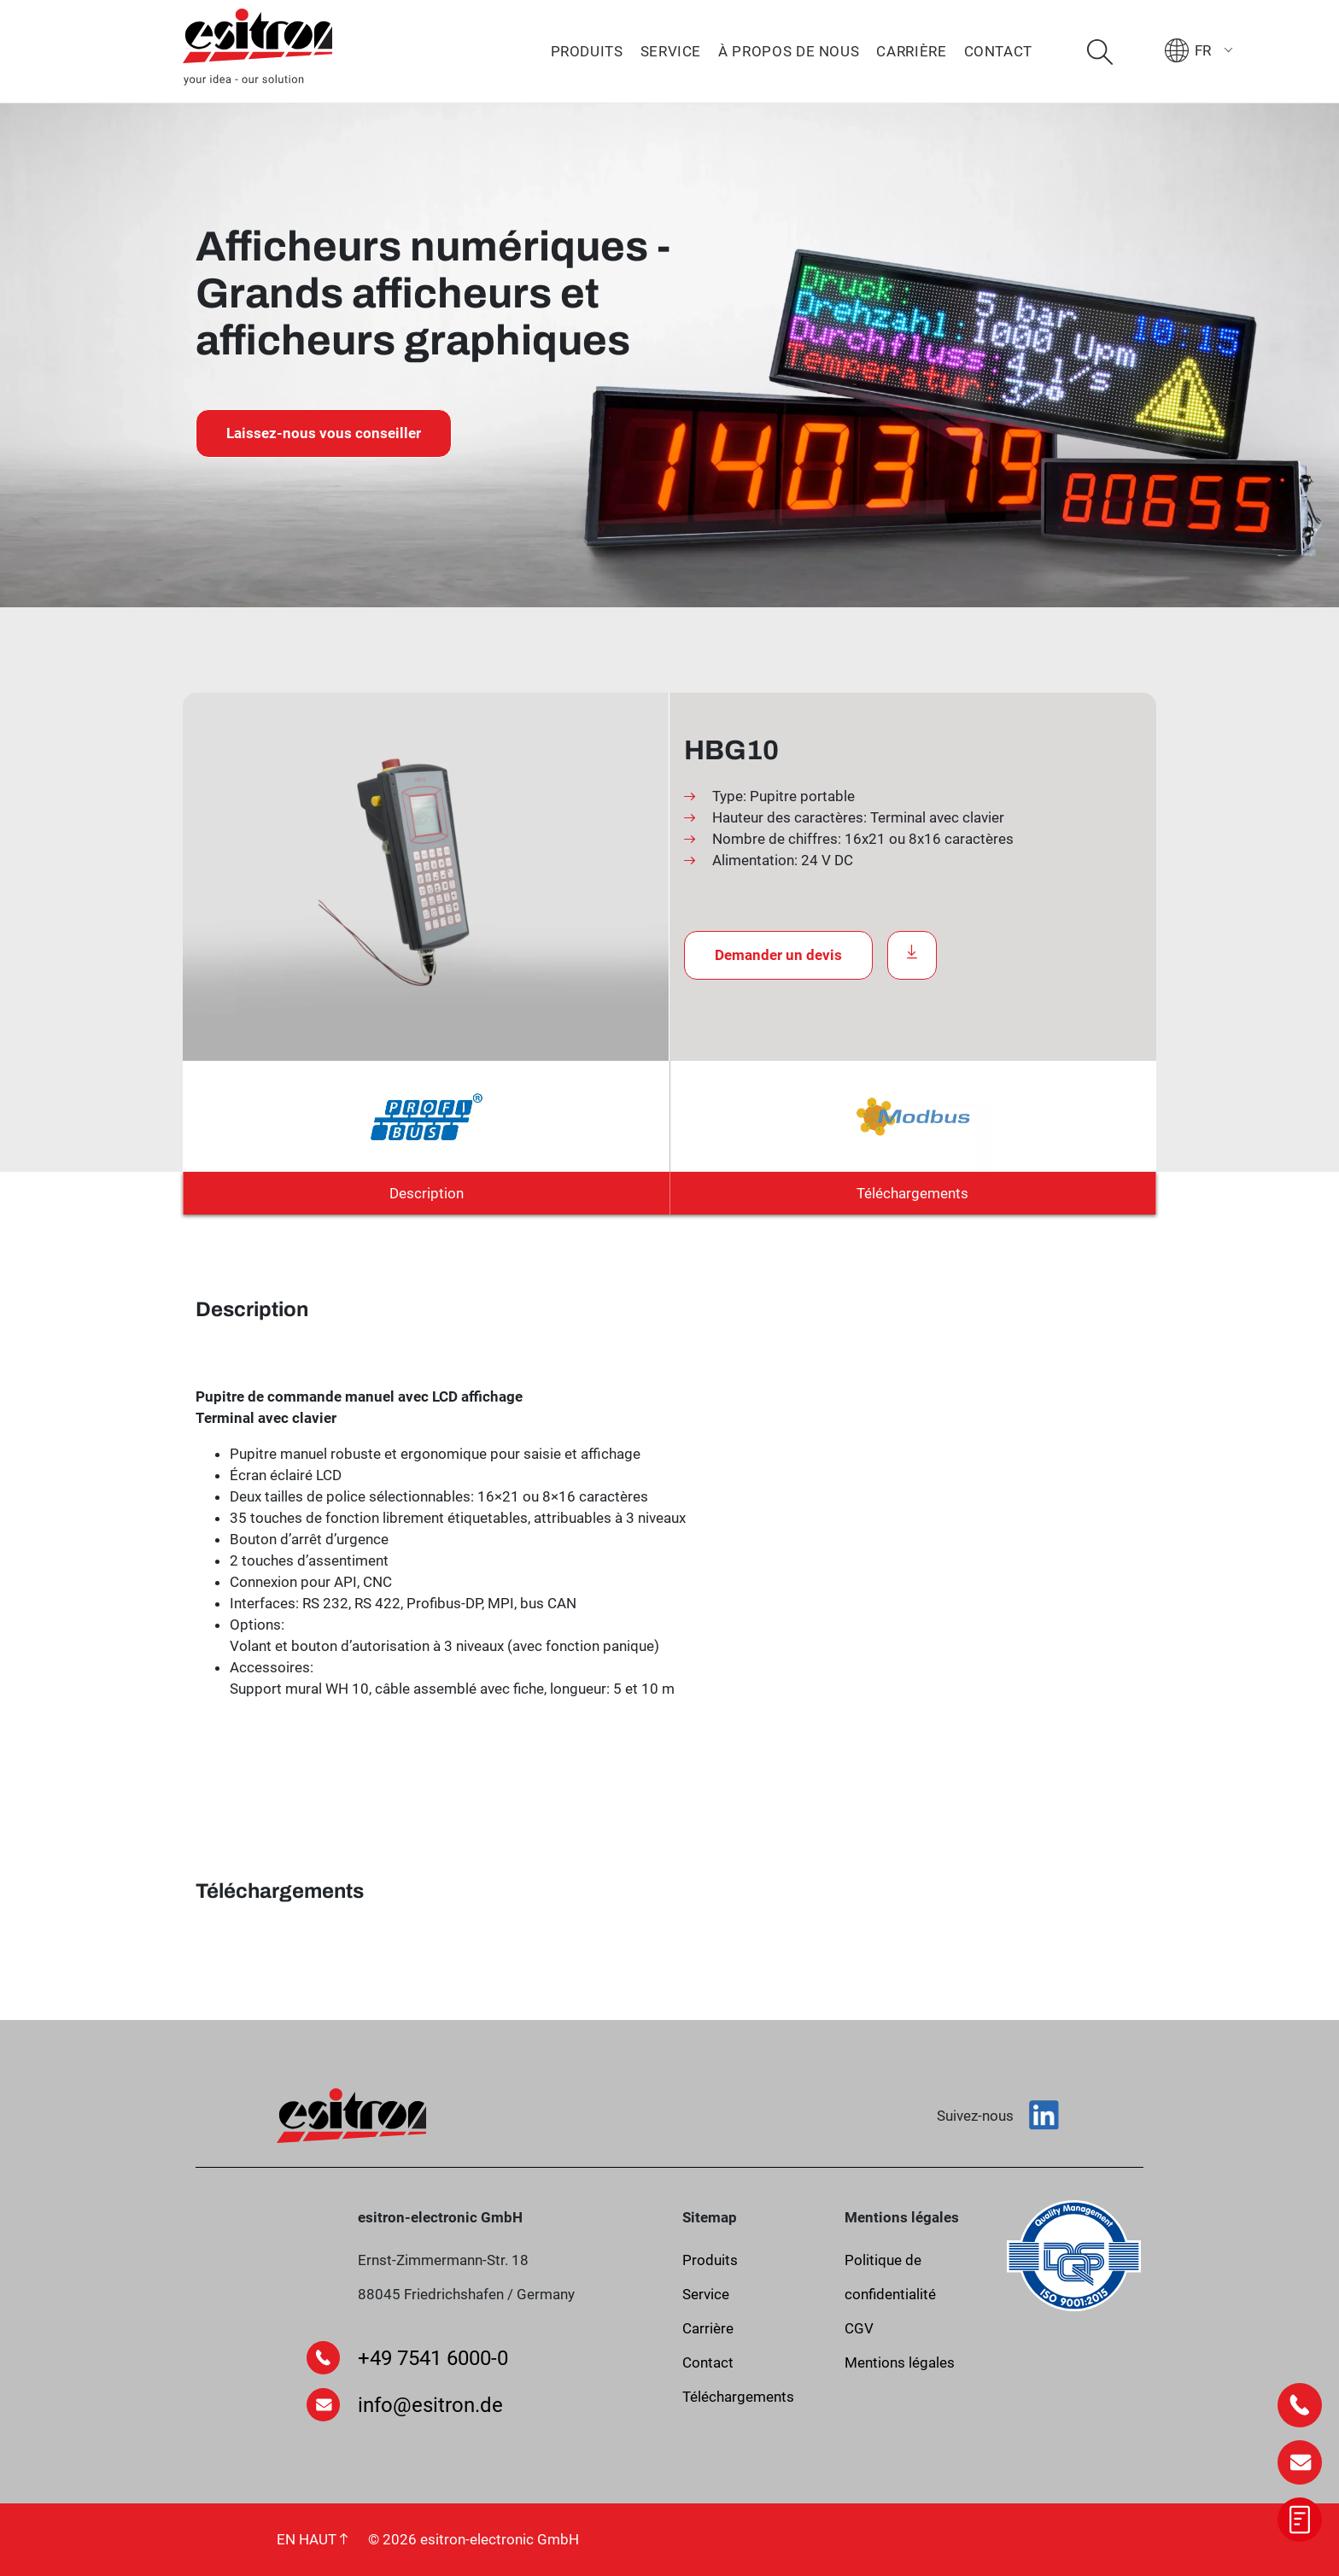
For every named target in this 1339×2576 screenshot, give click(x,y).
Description (426, 1193)
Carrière (911, 51)
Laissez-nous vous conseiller (323, 433)
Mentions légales (900, 2362)
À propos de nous (788, 51)
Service (670, 51)
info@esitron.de (430, 2405)
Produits (587, 51)
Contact (998, 51)
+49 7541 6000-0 (433, 2358)
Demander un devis (778, 954)
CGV (859, 2328)
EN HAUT (312, 2539)
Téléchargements (912, 1193)
